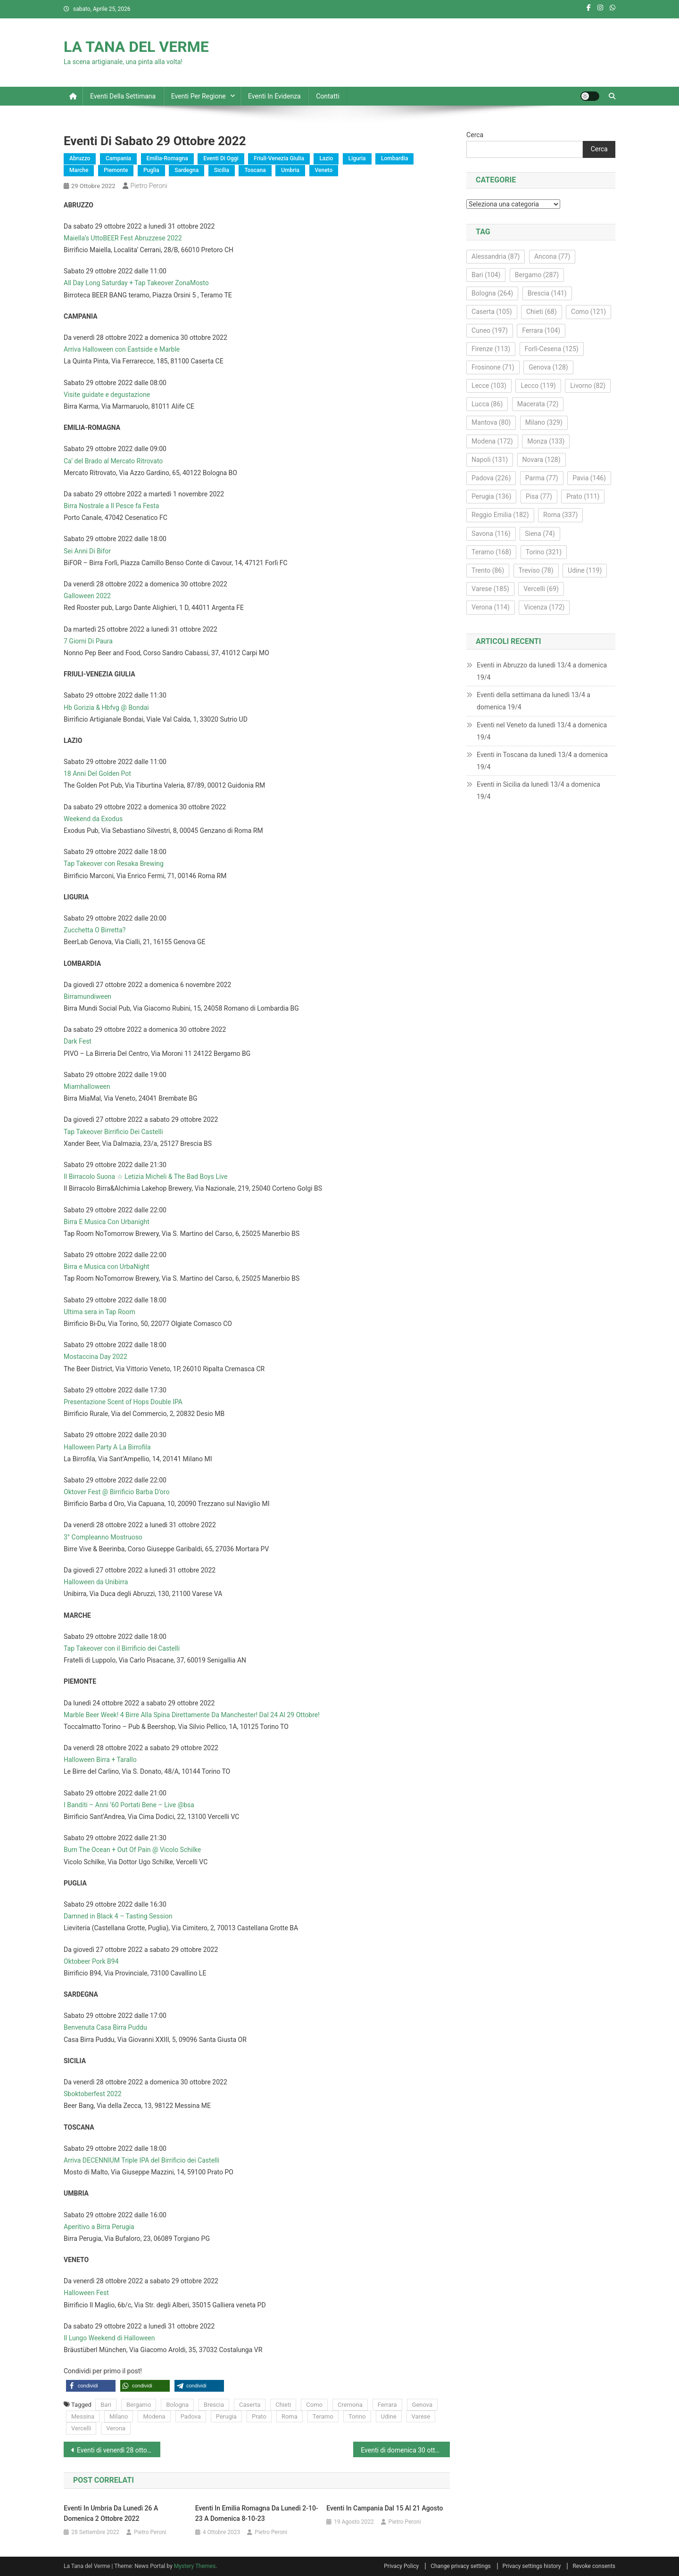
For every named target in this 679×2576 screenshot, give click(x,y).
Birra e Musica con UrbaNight (106, 1266)
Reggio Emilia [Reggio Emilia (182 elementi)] (500, 514)
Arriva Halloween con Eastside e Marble (122, 349)
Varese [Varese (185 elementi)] (490, 589)
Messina (82, 2416)
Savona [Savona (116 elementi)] (491, 533)
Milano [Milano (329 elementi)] (544, 422)
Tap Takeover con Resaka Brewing (114, 863)
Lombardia (394, 158)
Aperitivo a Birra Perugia (99, 2226)
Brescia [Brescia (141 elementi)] (547, 293)
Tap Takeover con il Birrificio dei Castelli (122, 1648)
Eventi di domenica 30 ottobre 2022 (405, 2450)
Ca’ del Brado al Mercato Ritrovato (113, 461)
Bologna (177, 2404)
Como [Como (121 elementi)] (588, 311)
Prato (259, 2416)
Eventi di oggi (220, 158)
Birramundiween (87, 996)
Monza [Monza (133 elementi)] (545, 441)
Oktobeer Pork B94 (91, 1961)
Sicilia (221, 170)
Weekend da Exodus (93, 819)
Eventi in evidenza (274, 96)
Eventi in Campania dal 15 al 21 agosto (384, 2508)
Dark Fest (77, 1041)
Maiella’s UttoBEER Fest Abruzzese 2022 (123, 238)
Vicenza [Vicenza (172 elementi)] (544, 607)
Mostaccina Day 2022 (95, 1356)
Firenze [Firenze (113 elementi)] (491, 349)
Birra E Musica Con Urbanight (106, 1222)
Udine (389, 2416)
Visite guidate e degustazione (107, 394)
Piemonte (116, 170)
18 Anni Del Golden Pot (97, 773)
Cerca (474, 135)
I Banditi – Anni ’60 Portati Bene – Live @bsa (129, 1805)
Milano (118, 2416)
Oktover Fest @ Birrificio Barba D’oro (116, 1492)
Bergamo (138, 2404)
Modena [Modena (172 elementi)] (492, 441)
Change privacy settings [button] (460, 2566)
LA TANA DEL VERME (136, 47)
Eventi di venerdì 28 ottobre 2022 (118, 2450)
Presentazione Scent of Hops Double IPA (123, 1402)
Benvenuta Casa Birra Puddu (105, 2027)
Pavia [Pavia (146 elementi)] (589, 478)
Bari (105, 2404)
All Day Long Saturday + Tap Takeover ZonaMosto (136, 283)
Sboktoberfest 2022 (93, 2094)
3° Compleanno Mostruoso (103, 1537)
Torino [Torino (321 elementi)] (544, 552)
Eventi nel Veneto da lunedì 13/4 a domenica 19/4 (542, 731)
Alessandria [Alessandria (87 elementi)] (496, 256)
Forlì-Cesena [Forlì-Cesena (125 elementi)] (552, 349)
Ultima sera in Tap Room (99, 1312)
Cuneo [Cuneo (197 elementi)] (490, 330)
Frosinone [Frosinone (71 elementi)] (493, 367)
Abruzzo (79, 158)
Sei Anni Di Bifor (87, 551)
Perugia (226, 2416)
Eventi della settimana (123, 96)
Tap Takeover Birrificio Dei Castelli (113, 1132)
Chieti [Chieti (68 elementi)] (541, 311)
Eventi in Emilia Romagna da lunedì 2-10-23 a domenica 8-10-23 (256, 2513)
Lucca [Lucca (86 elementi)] (487, 404)
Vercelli (81, 2428)
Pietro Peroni (149, 185)
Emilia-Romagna (167, 158)
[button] (91, 2386)
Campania (118, 158)
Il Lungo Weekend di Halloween (109, 2338)
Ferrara (387, 2404)
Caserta (249, 2404)
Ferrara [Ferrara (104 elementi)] (541, 330)
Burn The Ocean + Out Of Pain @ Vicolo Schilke (132, 1849)
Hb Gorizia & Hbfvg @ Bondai (106, 707)
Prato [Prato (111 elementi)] (582, 496)
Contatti (328, 96)
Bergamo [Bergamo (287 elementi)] (537, 275)
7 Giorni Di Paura (88, 641)
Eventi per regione (198, 96)
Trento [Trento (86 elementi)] (488, 570)
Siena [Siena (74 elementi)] (540, 533)
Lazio (326, 158)
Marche (78, 170)
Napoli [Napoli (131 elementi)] (490, 459)
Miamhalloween (87, 1086)
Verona (115, 2428)
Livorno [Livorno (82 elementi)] (587, 385)
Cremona (350, 2404)
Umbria (290, 170)
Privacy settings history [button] (532, 2566)
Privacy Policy (401, 2566)
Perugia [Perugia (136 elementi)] (491, 496)
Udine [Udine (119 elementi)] (585, 570)
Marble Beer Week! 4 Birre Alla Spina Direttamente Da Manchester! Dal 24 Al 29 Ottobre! (192, 1715)
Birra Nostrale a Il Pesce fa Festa (111, 506)
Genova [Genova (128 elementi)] (548, 367)
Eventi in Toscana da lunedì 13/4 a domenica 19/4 (542, 761)
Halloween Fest (86, 2292)
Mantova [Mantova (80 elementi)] (491, 422)
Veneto (324, 170)
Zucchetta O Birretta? (94, 930)
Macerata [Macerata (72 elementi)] (538, 404)
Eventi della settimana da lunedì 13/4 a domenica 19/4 (533, 701)
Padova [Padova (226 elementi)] (491, 478)
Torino (357, 2416)
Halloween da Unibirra (96, 1582)
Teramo (323, 2416)
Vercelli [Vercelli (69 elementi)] (541, 589)
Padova (191, 2416)
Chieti (283, 2404)
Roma (290, 2416)
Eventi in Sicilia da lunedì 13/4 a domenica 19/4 (538, 790)
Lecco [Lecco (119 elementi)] (538, 385)
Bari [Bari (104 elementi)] (486, 275)
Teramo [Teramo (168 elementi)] (491, 552)
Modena (154, 2416)
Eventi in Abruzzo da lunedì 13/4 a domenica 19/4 (542, 671)
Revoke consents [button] (593, 2566)
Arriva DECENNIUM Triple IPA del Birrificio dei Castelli (141, 2160)
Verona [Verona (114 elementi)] (491, 607)
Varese (421, 2416)
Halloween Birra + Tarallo (100, 1759)
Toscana (254, 170)
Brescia (214, 2404)
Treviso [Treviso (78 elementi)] (536, 570)
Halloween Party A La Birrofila (107, 1447)
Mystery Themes (194, 2566)
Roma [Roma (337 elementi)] (560, 514)
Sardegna (186, 170)
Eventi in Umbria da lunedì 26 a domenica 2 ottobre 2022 (111, 2513)
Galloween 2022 (87, 596)
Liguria (357, 158)
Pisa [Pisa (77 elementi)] (539, 496)
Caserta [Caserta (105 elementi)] (492, 311)
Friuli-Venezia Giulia (279, 158)
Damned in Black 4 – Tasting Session (118, 1916)
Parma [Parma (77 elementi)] (541, 478)
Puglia (151, 170)
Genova (422, 2404)
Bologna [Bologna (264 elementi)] (492, 293)
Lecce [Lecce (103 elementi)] (489, 385)
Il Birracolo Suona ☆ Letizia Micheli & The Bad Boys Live (145, 1176)
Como (314, 2404)
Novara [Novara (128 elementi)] (541, 459)
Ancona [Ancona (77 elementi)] (552, 256)
